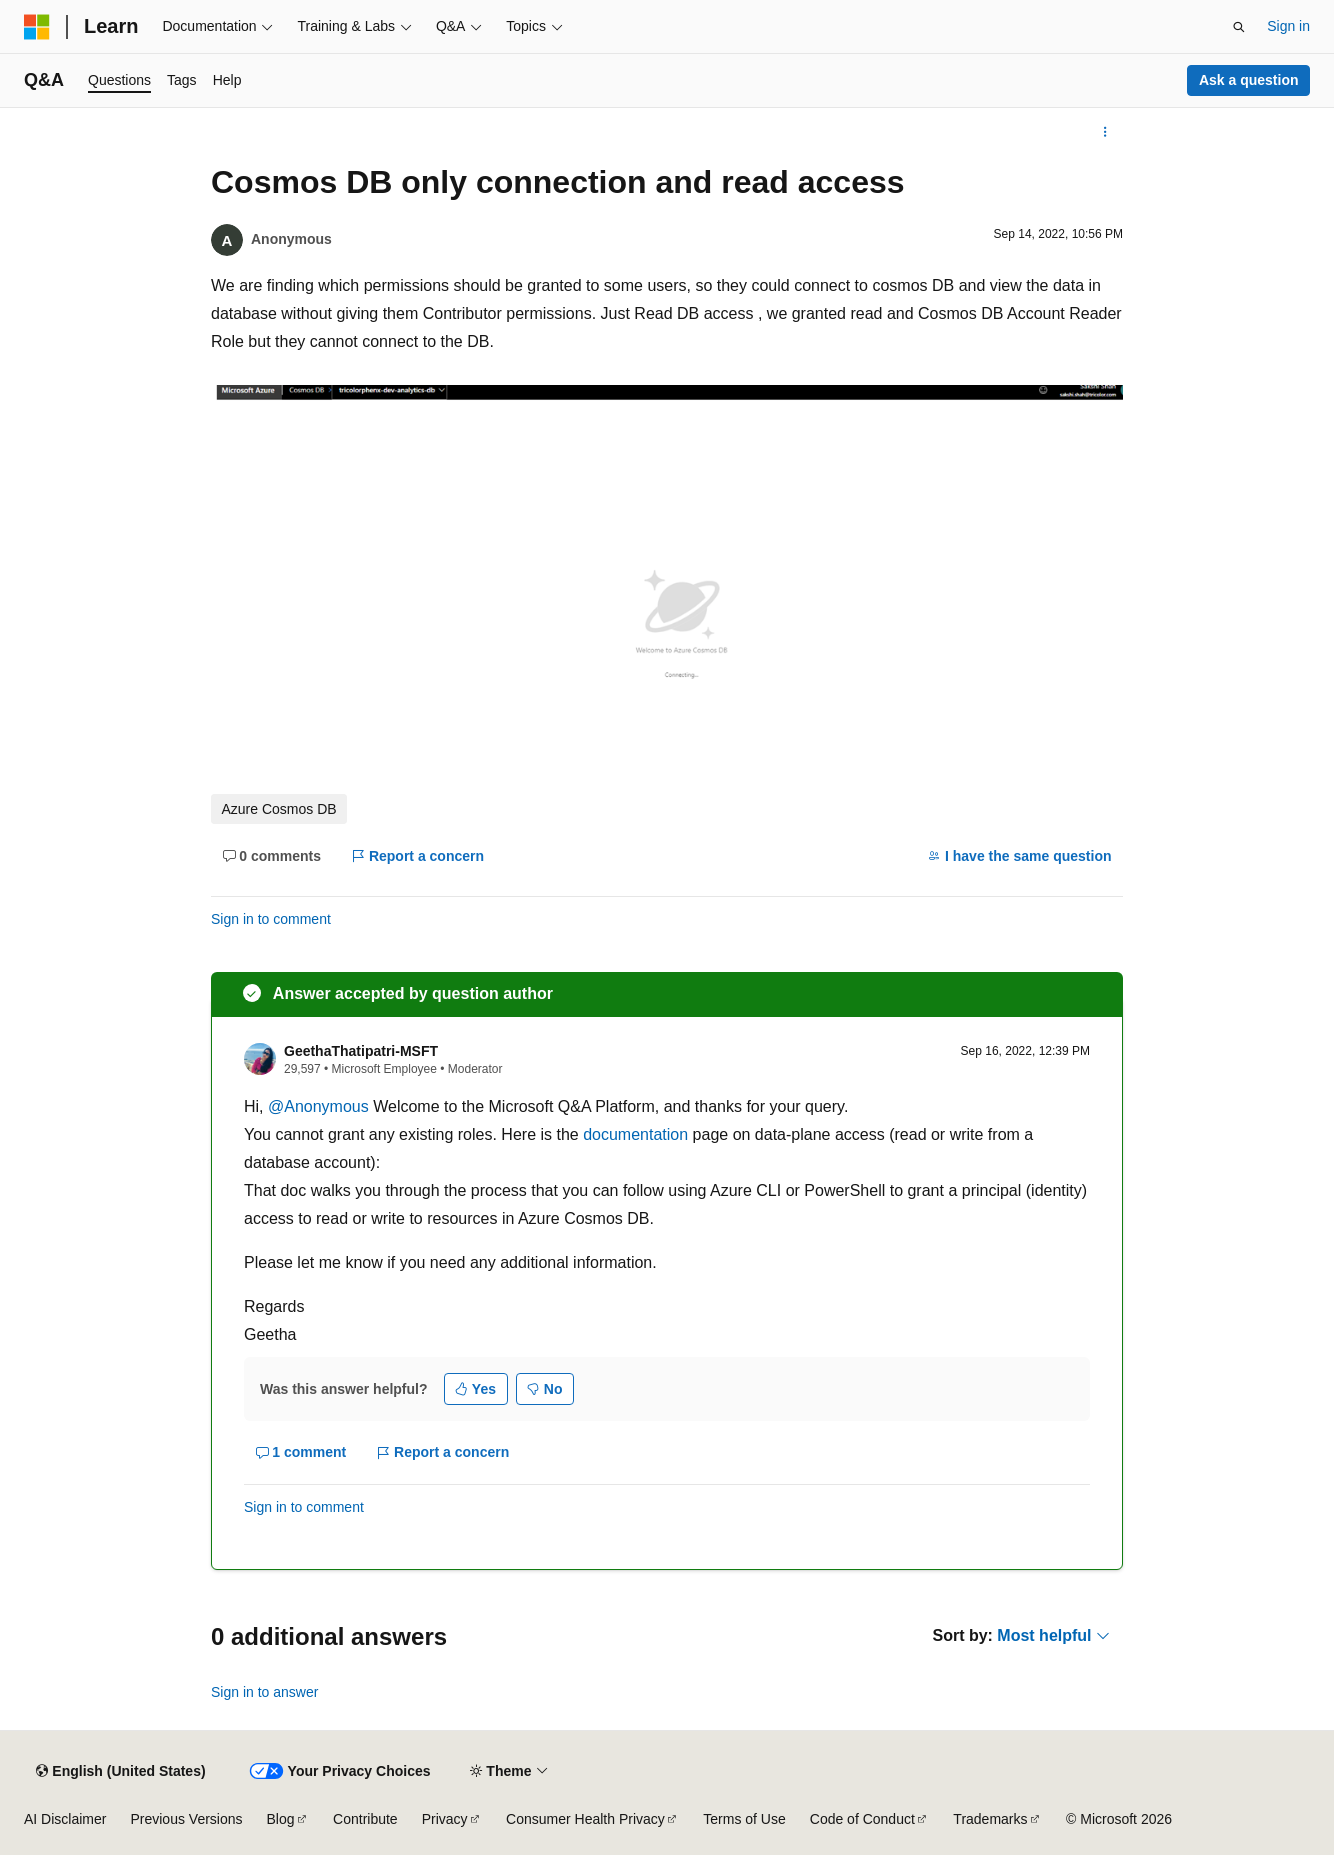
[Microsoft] (37, 27)
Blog (281, 1819)
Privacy (445, 1819)
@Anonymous (320, 1106)
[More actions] (1105, 132)
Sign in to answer (264, 1692)
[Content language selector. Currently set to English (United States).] (120, 1771)
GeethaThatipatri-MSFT (361, 1051)
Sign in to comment (271, 919)
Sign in (1288, 26)
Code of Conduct (862, 1819)
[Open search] (1239, 27)
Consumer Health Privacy (585, 1819)
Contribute (365, 1819)
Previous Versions (186, 1819)
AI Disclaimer (65, 1819)
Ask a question (1249, 80)
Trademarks (990, 1819)
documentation (635, 1134)
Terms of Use (744, 1819)
